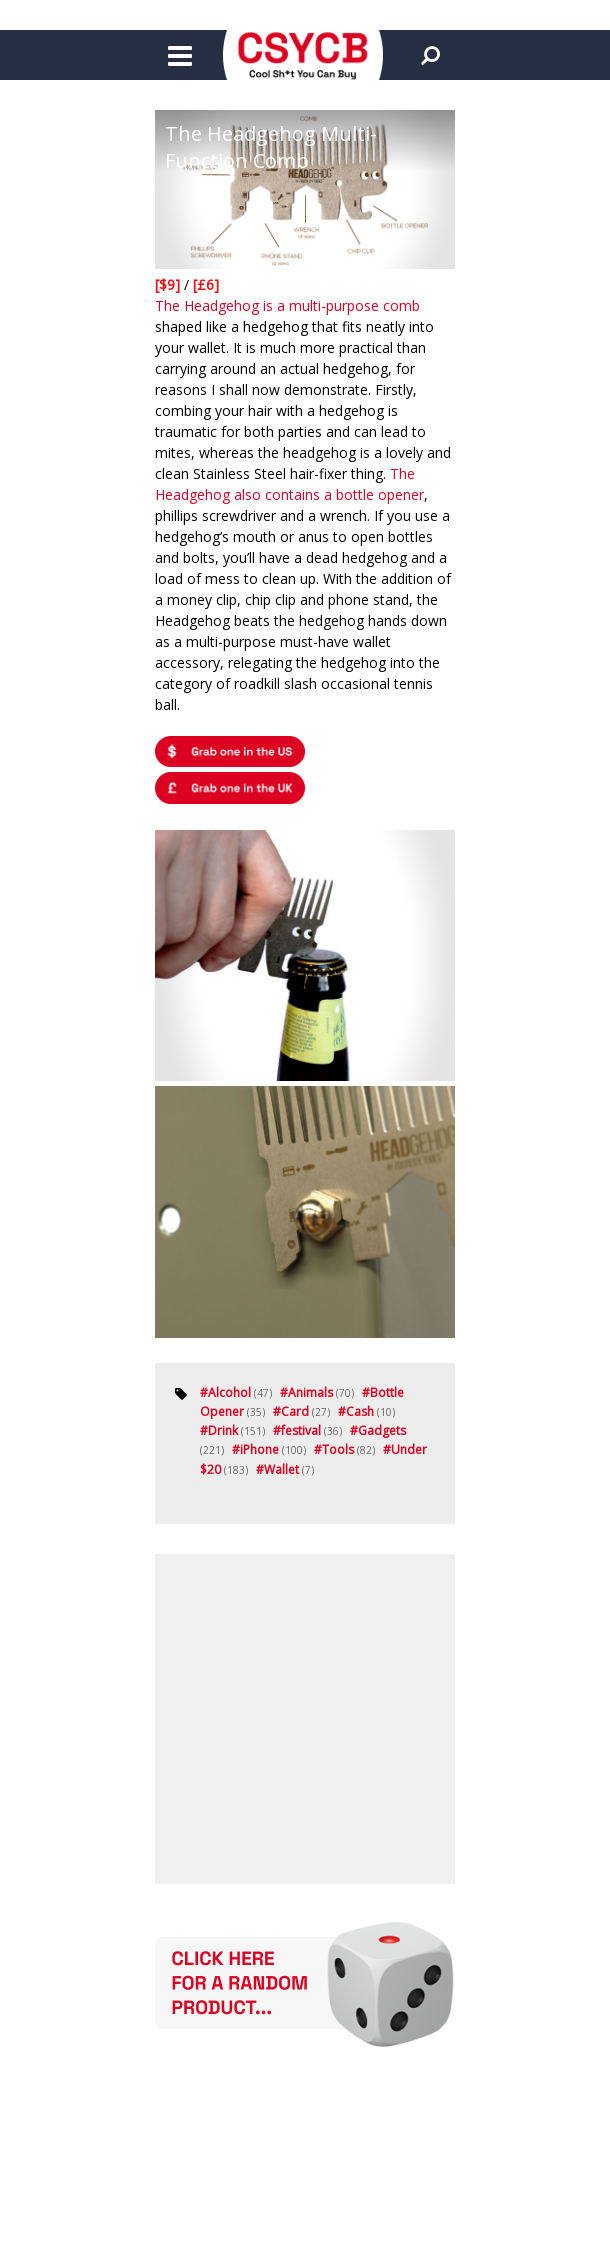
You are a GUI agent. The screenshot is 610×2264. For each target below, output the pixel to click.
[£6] (206, 284)
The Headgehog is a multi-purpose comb (287, 305)
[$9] (169, 284)
